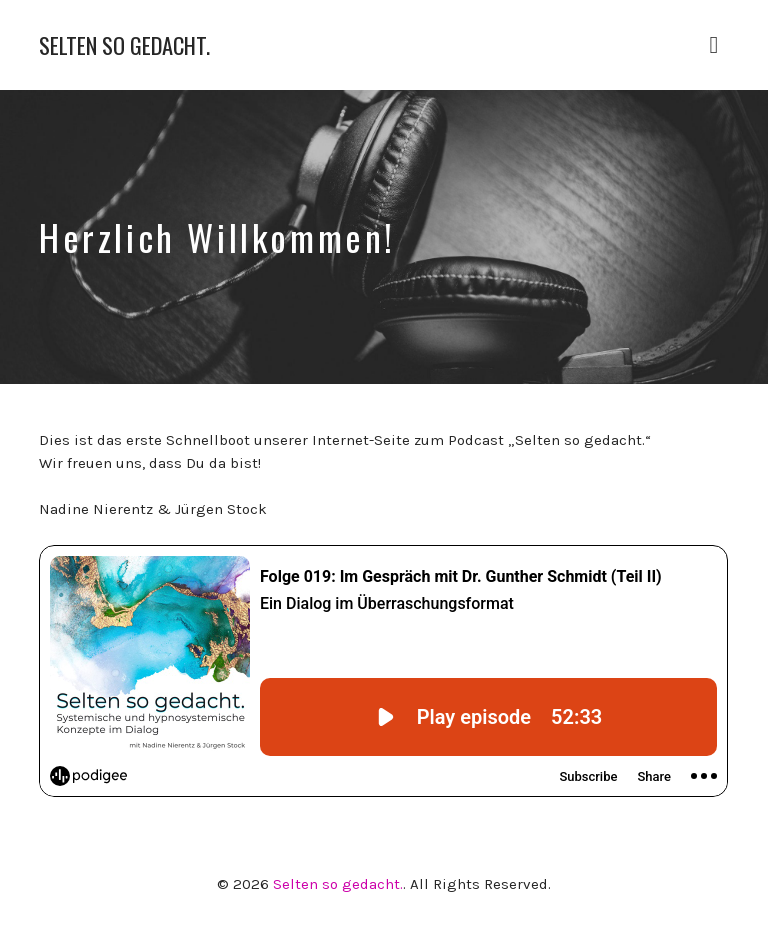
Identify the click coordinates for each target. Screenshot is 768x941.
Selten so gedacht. (124, 45)
